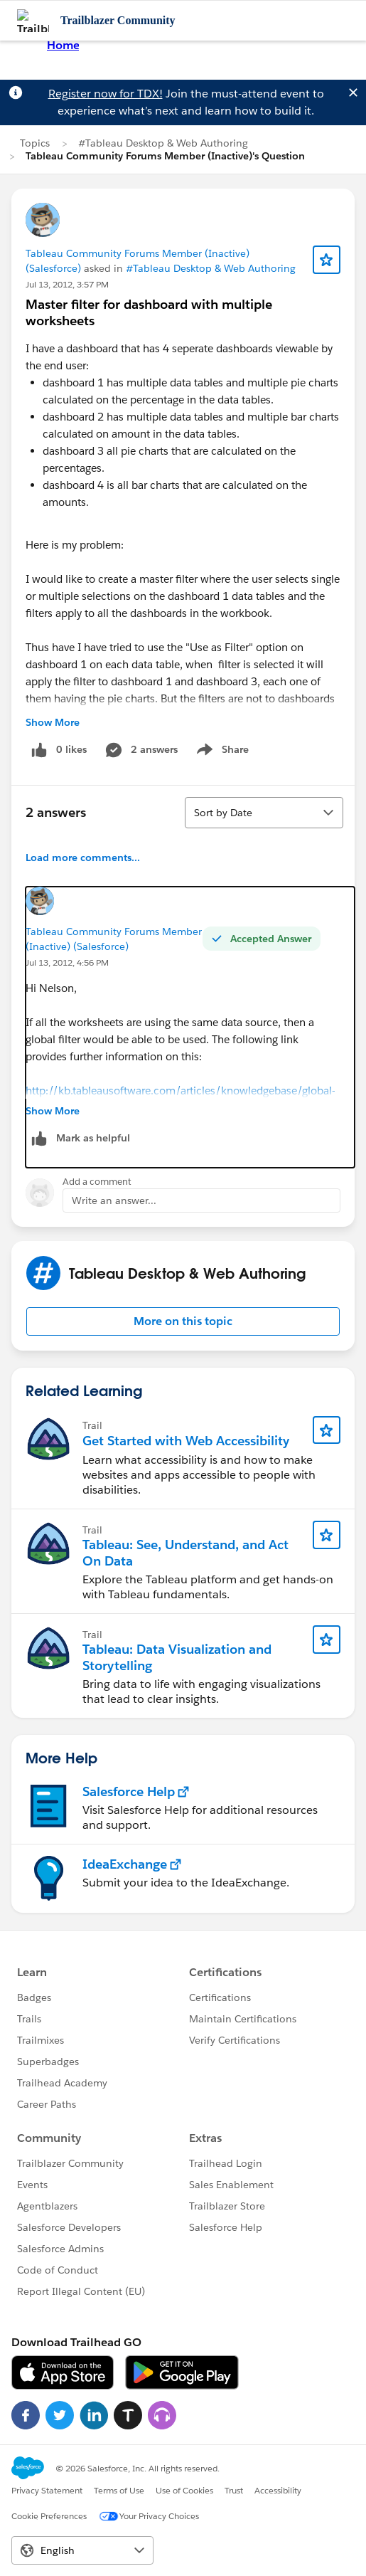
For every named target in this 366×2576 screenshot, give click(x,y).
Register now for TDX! (105, 93)
